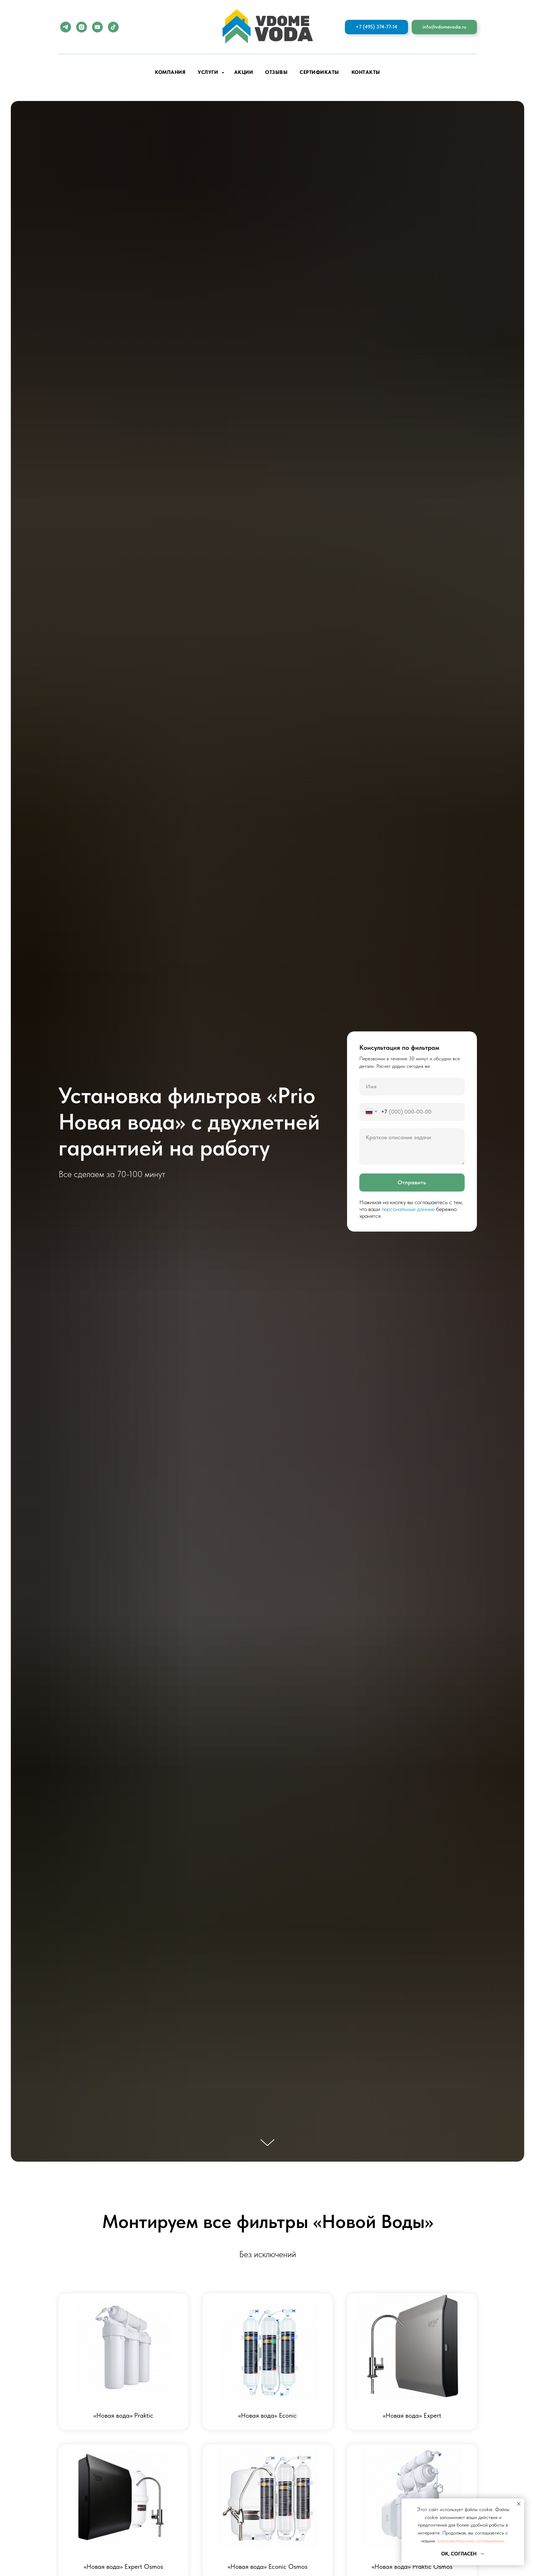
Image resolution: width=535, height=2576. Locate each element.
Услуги (209, 72)
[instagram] (81, 27)
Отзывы (276, 72)
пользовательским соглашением (470, 2541)
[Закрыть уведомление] (518, 2503)
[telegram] (65, 27)
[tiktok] (113, 27)
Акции (243, 72)
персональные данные (408, 1209)
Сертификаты (319, 72)
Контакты (365, 72)
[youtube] (97, 27)
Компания (170, 72)
